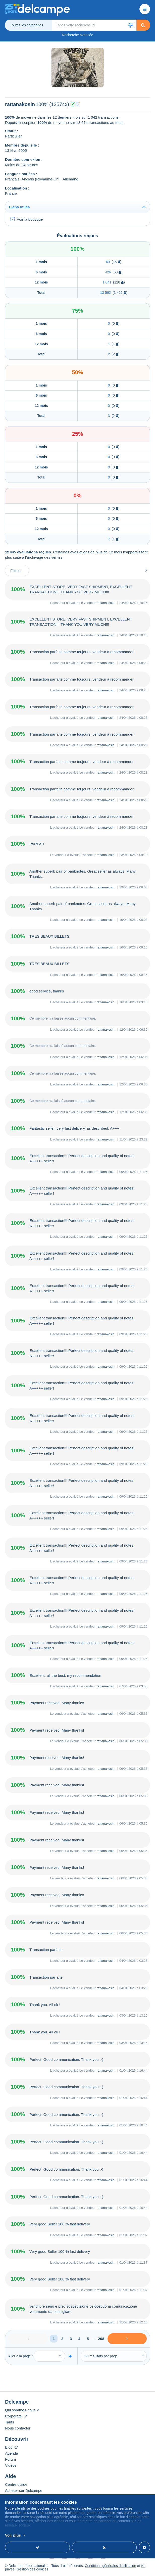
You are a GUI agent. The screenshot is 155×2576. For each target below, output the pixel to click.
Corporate (16, 2416)
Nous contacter (17, 2428)
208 (101, 2338)
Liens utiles (19, 207)
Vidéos (11, 2465)
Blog (11, 2447)
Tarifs (9, 2422)
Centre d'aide (16, 2484)
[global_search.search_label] (94, 25)
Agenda (11, 2453)
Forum (10, 2459)
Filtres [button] (15, 570)
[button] (130, 25)
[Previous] (28, 2338)
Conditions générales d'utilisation (110, 2566)
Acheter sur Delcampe (23, 2490)
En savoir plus (79, 2536)
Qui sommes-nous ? (22, 2410)
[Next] (127, 2338)
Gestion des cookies (32, 2569)
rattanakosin (105, 603)
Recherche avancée (77, 35)
